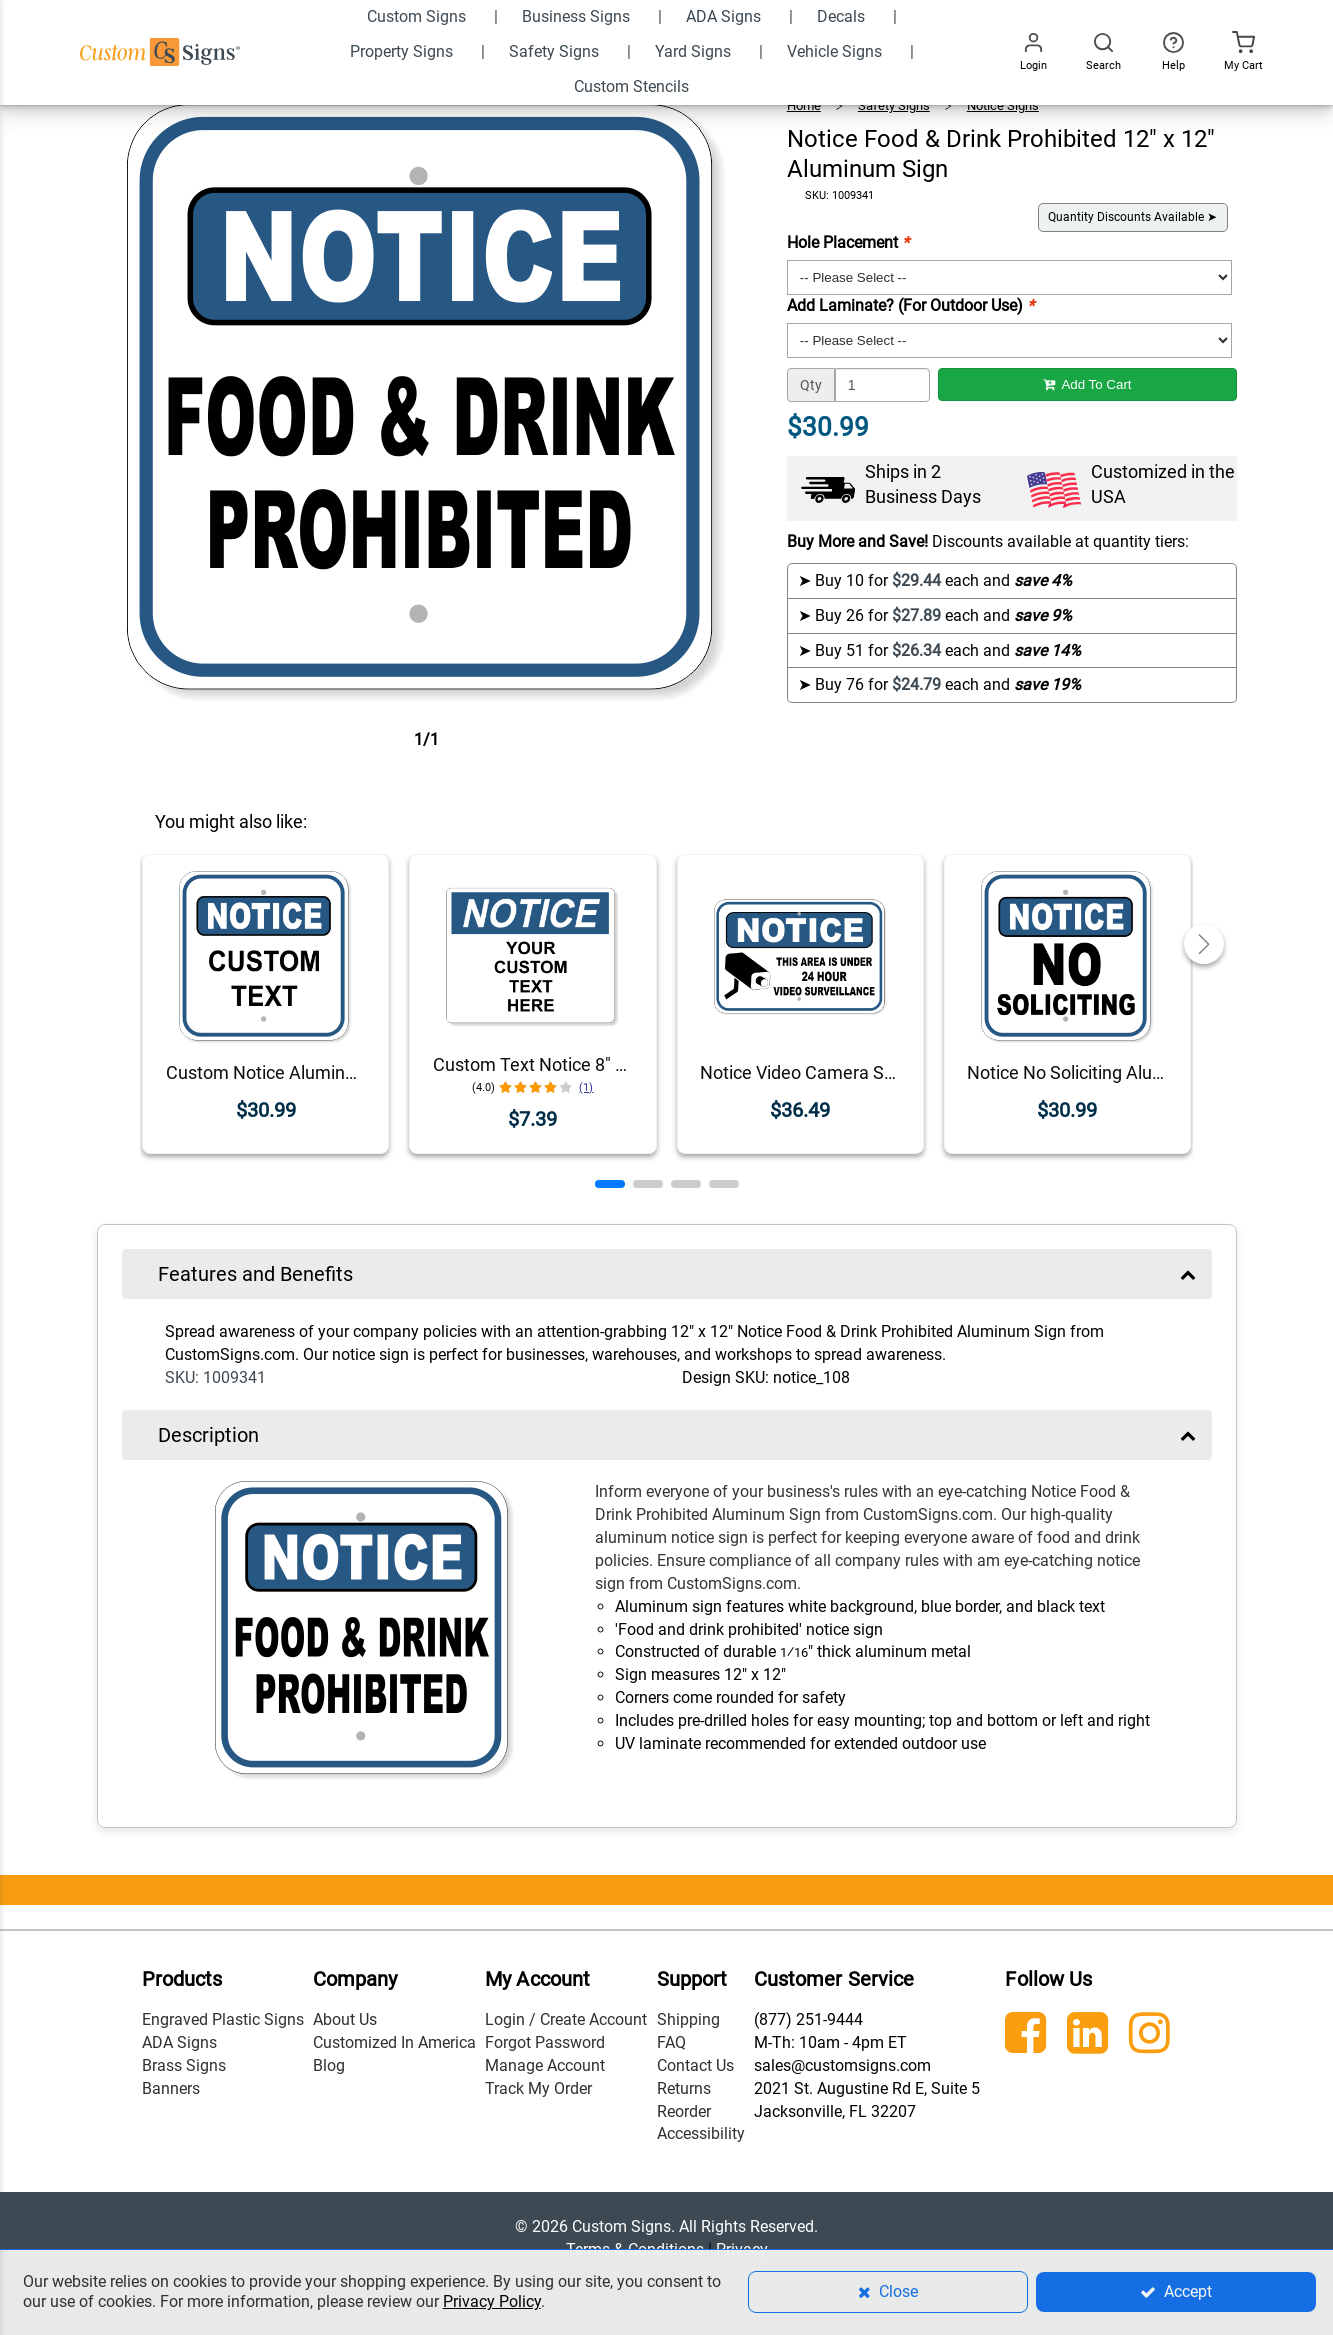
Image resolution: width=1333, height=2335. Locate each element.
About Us (345, 2019)
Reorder (684, 2111)
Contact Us (695, 2065)
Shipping (688, 2019)
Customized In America (394, 2042)
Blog (329, 2065)
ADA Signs (179, 2042)
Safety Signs (894, 105)
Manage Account (545, 2065)
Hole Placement (848, 242)
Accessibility (701, 2133)
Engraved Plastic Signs (223, 2019)
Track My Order (538, 2088)
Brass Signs (184, 2065)
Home (804, 105)
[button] (610, 1184)
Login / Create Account (566, 2019)
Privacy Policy (492, 2301)
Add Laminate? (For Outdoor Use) (910, 305)
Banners (171, 2088)
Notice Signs (1003, 105)
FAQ (671, 2042)
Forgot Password (545, 2042)
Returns (684, 2088)
